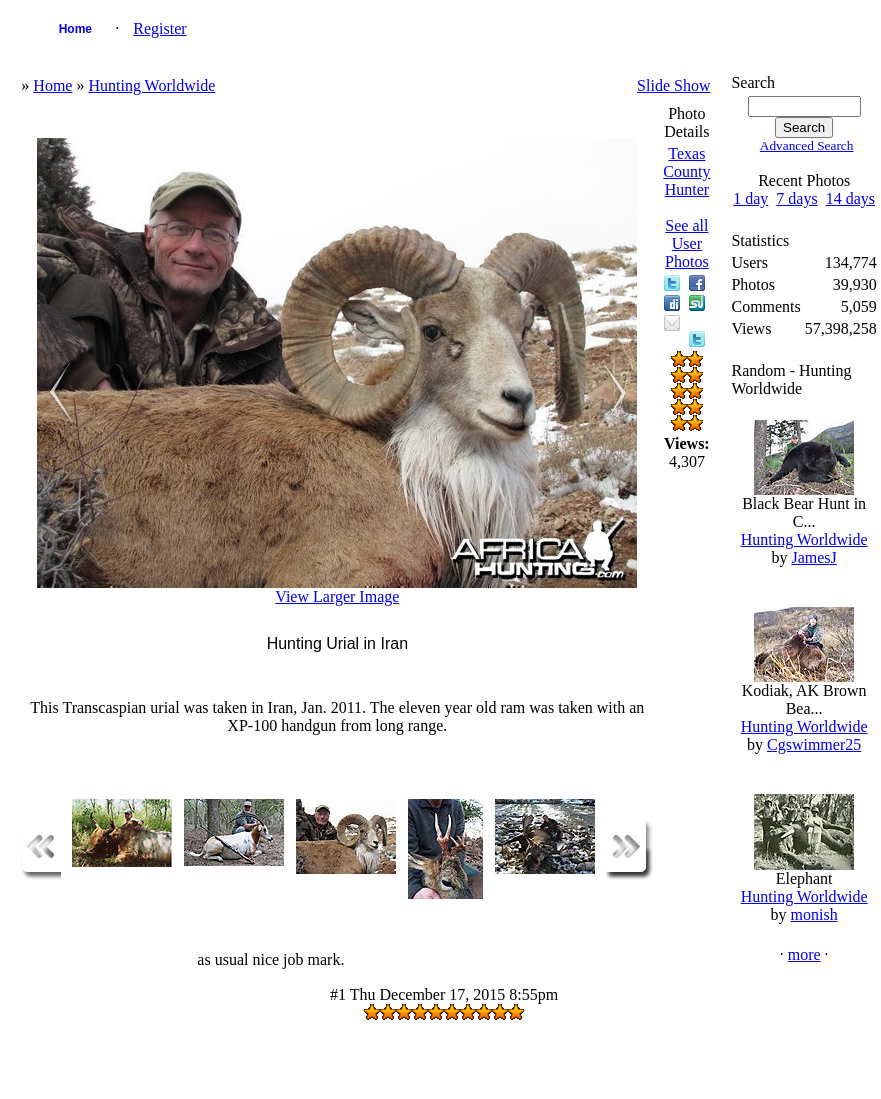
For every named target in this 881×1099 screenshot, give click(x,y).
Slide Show (673, 85)
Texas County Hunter (686, 171)
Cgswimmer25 (814, 744)
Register (159, 28)
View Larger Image (337, 596)
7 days (796, 198)
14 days (850, 198)
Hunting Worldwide (151, 85)
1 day (750, 198)
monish (814, 914)
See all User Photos (687, 243)
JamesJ (813, 557)
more (804, 954)
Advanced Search (807, 145)
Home (75, 29)
